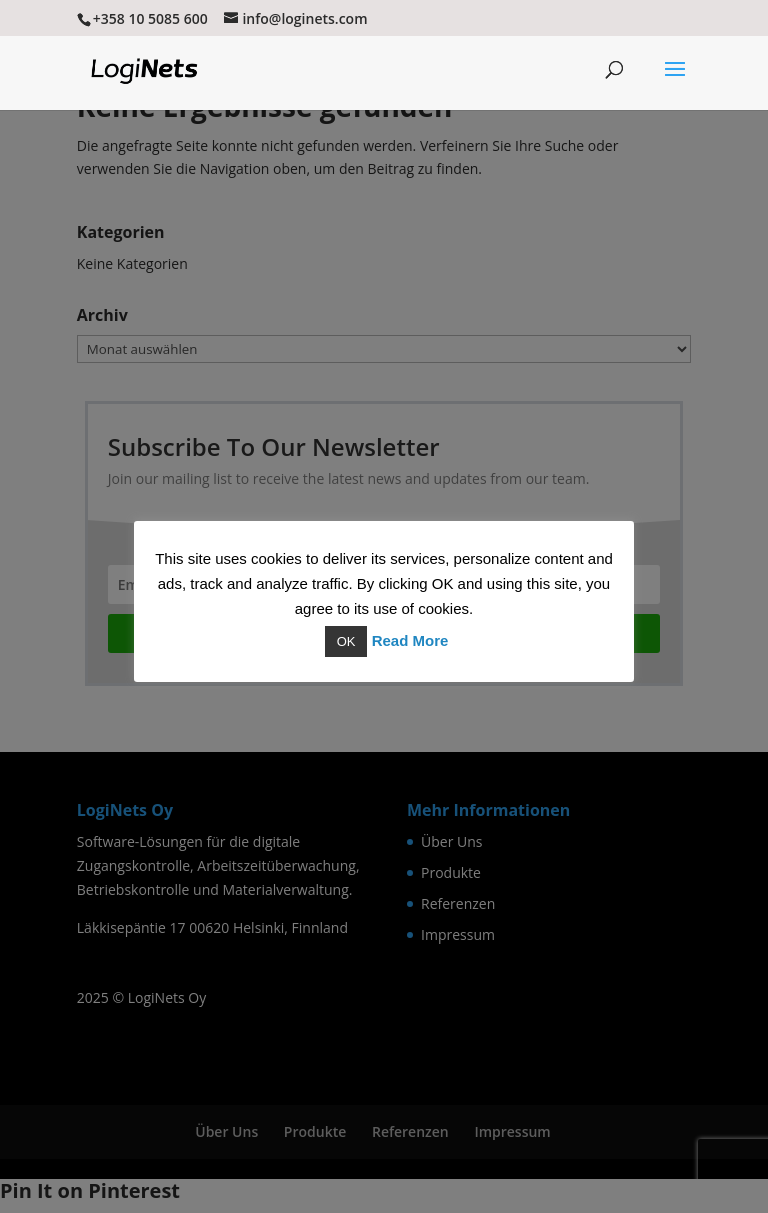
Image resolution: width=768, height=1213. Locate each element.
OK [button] (346, 641)
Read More (410, 640)
